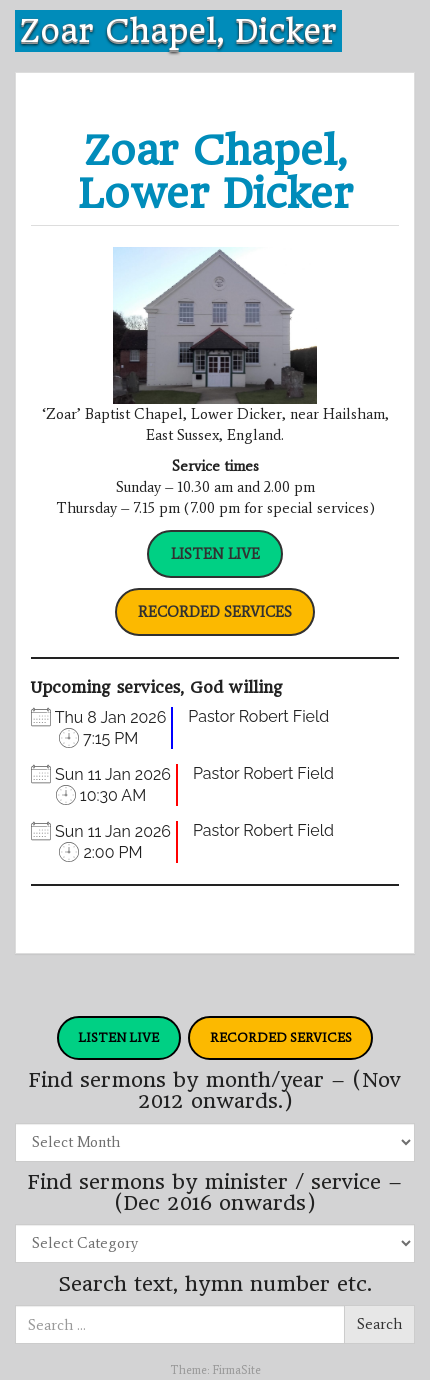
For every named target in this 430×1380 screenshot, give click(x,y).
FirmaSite (236, 1370)
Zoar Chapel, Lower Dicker (215, 172)
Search (379, 1324)
